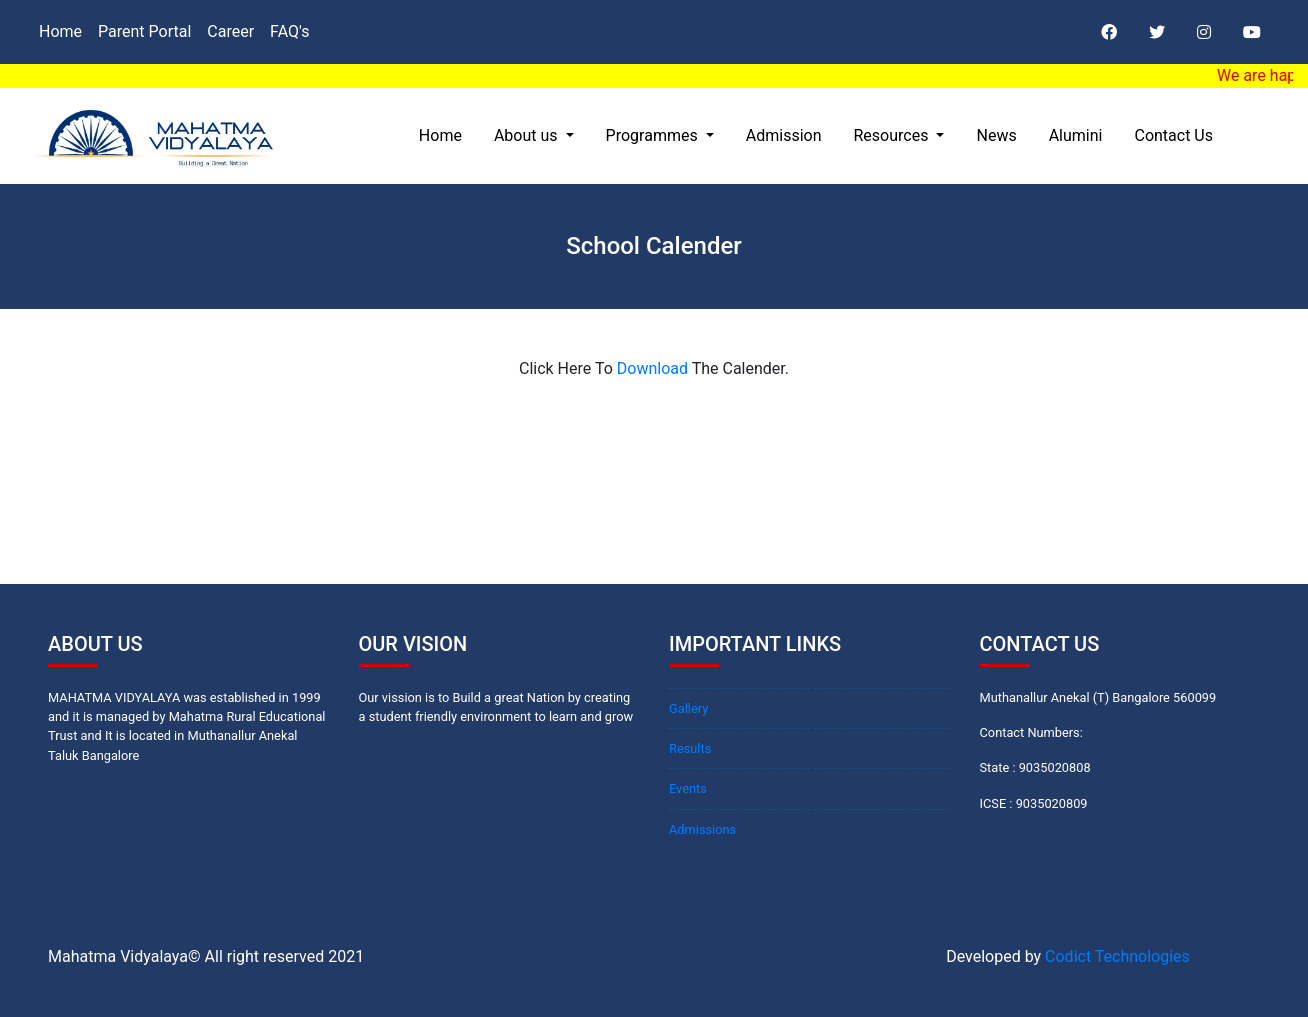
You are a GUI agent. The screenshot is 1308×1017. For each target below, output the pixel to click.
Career (230, 31)
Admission (784, 135)
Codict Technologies (1117, 956)
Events (688, 788)
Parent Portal (144, 31)
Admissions (702, 829)
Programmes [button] (654, 135)
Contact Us (1173, 135)
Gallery (688, 708)
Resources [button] (893, 135)
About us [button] (528, 135)
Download (652, 368)
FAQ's (289, 31)
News (996, 135)
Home (60, 31)
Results (690, 748)
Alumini (1076, 135)
